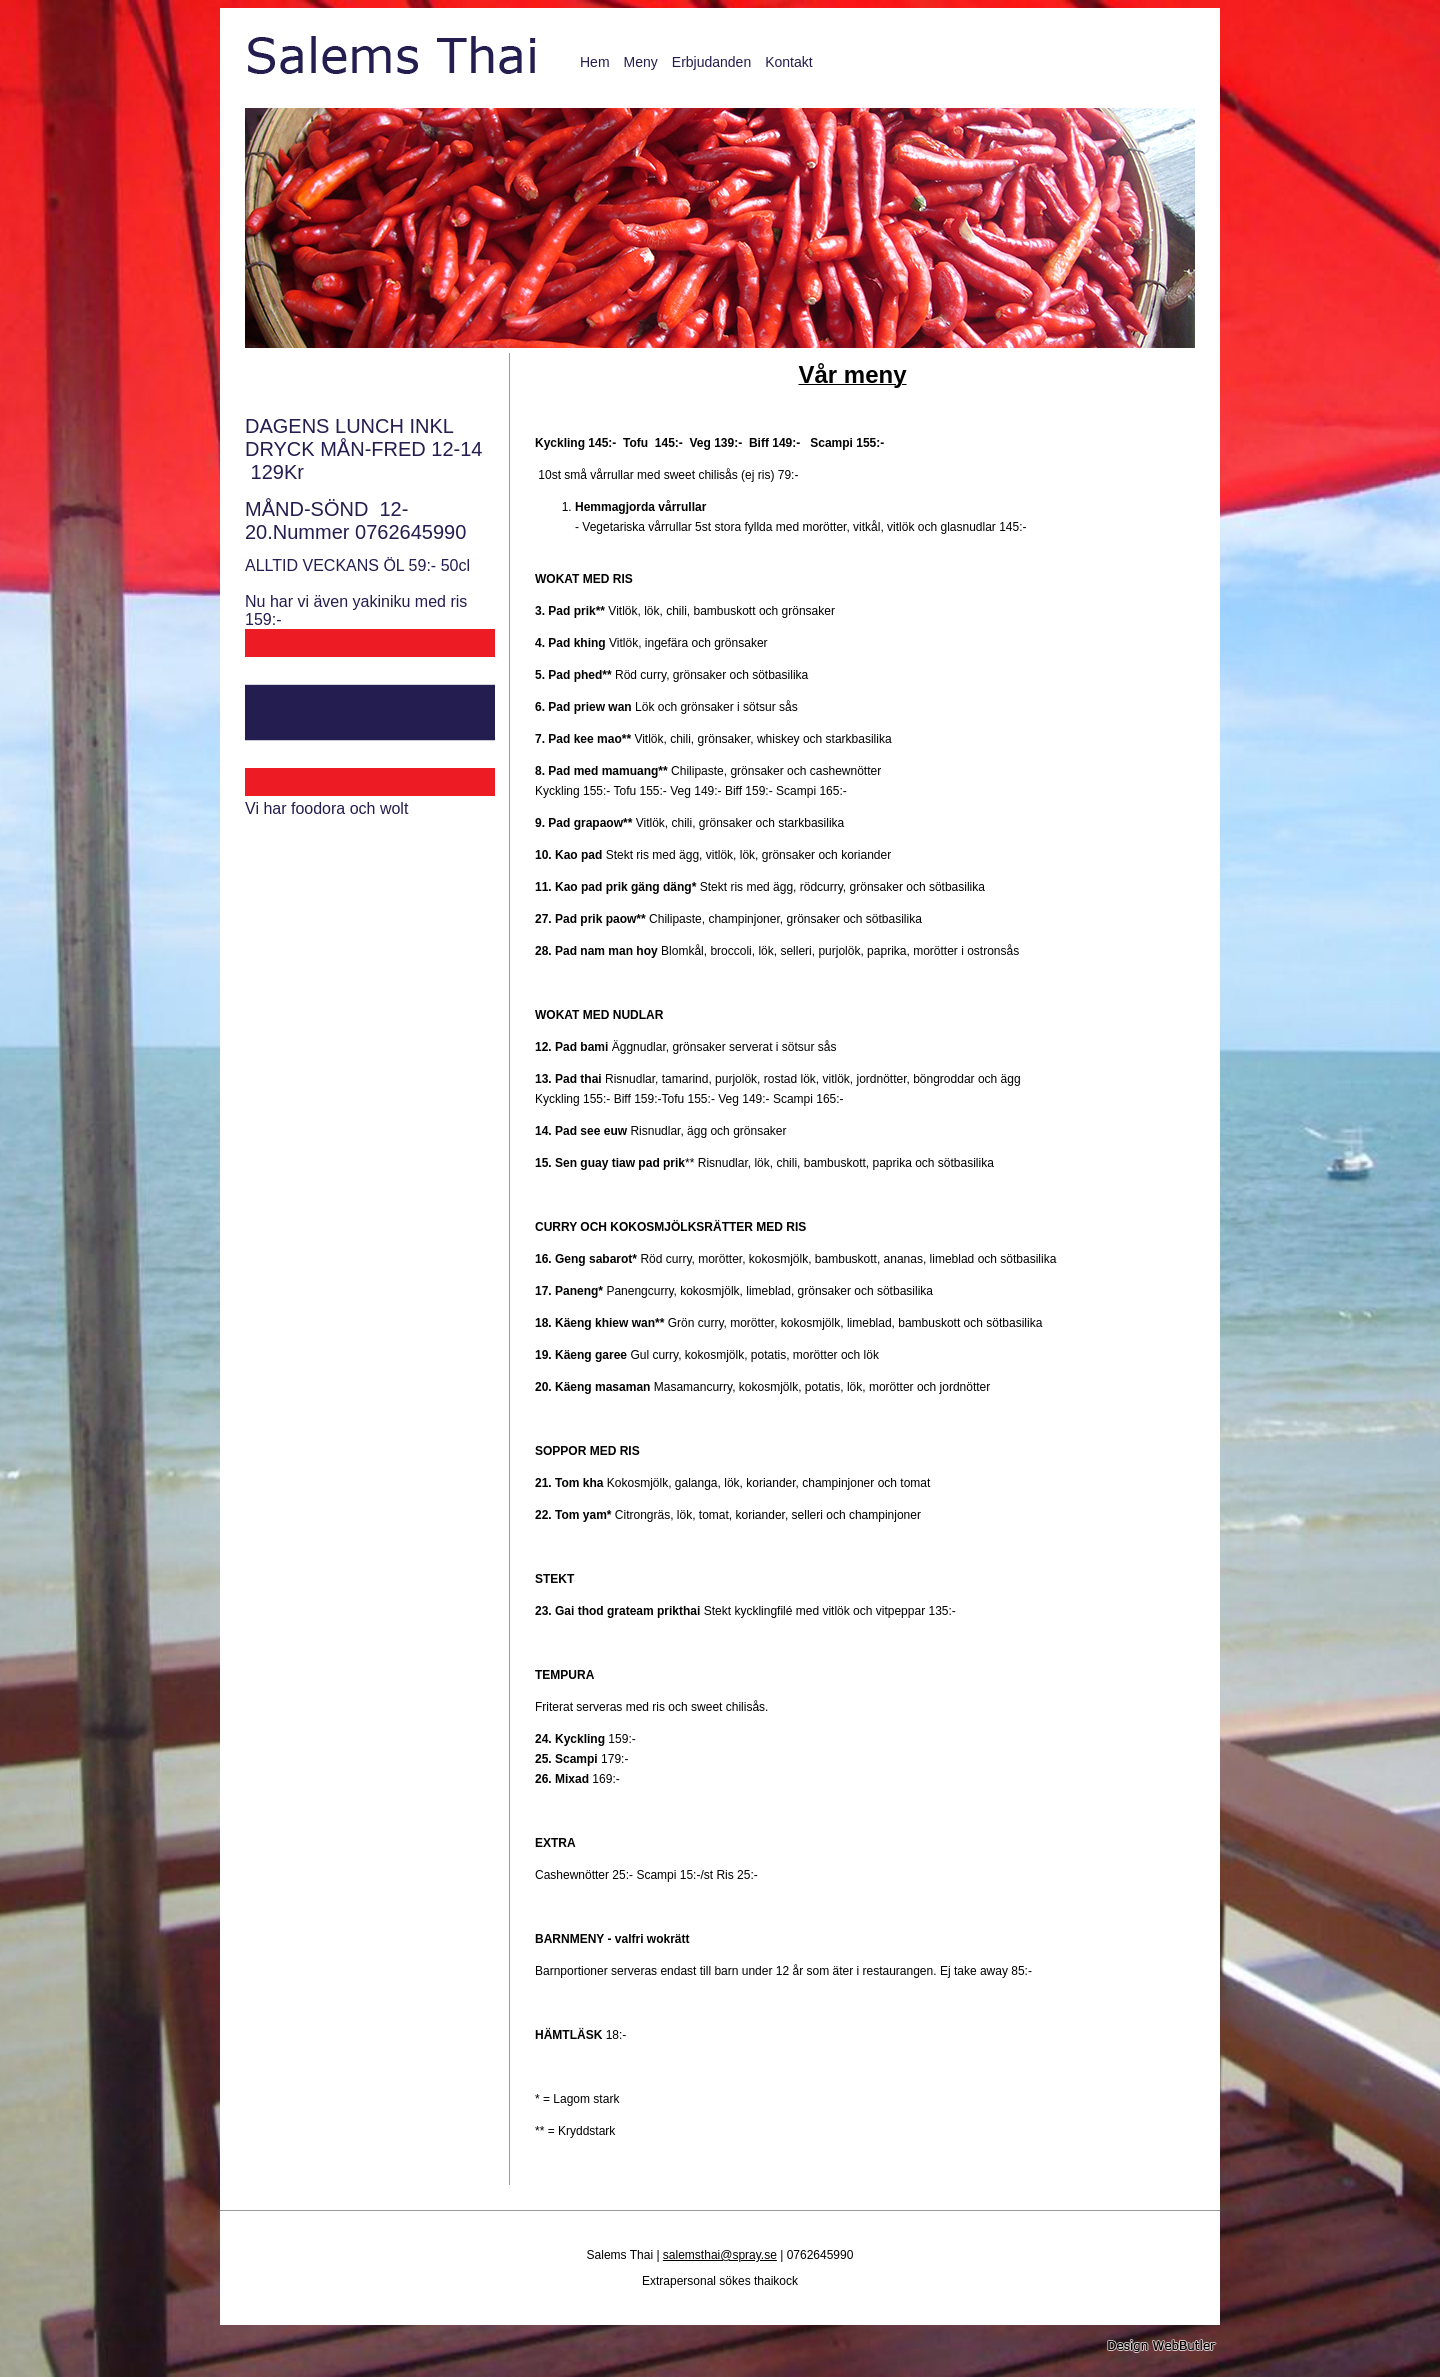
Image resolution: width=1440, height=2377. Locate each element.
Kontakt (788, 62)
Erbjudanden (711, 62)
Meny (641, 62)
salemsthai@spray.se (720, 2255)
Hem (595, 62)
